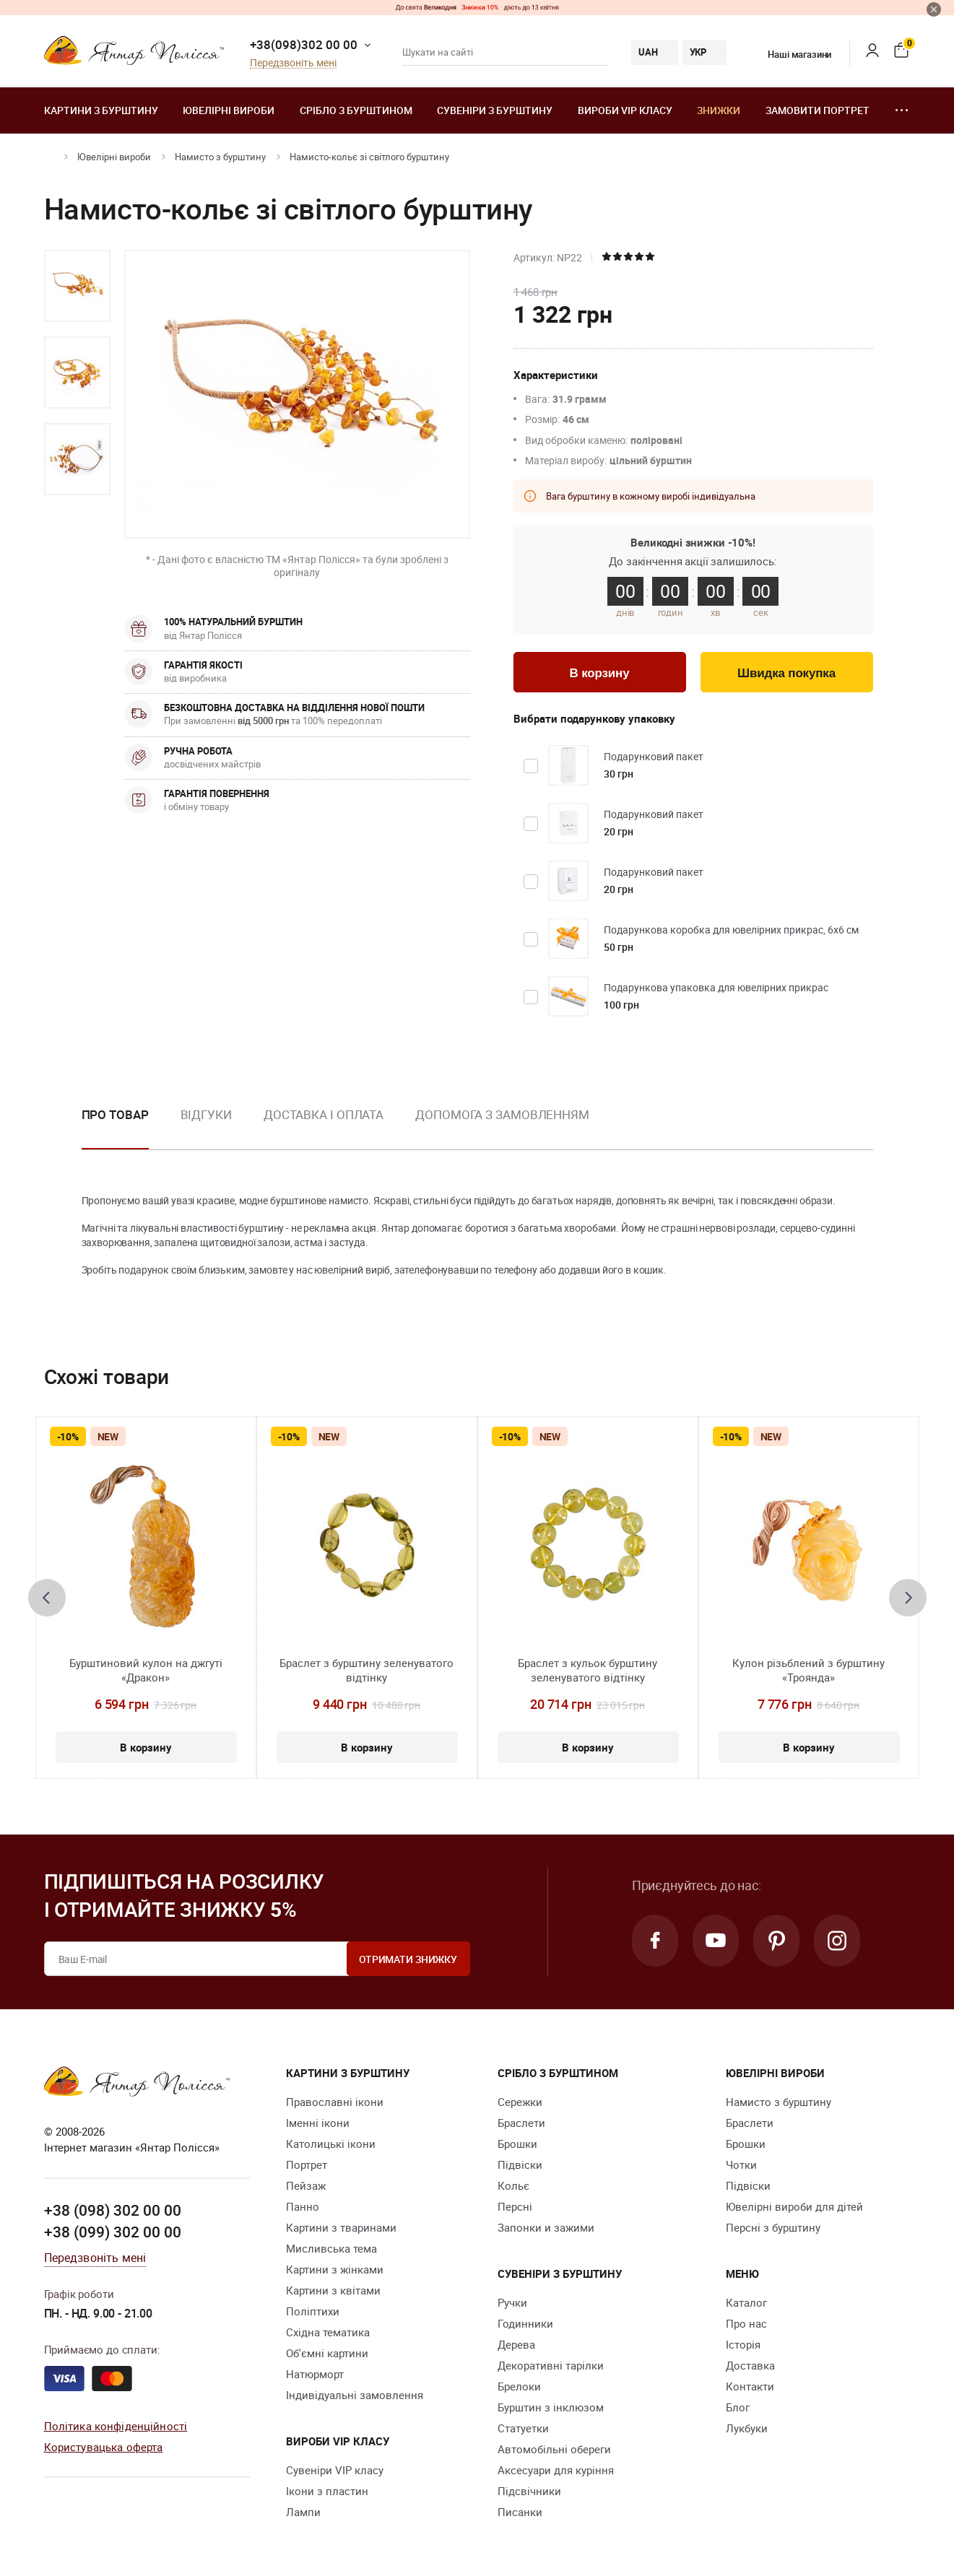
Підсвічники (529, 2491)
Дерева (516, 2344)
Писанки (520, 2512)
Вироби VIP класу (625, 110)
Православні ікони (334, 2101)
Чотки (741, 2164)
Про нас (746, 2323)
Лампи (303, 2512)
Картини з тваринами (341, 2227)
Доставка (750, 2365)
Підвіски (520, 2164)
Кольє (513, 2185)
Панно (302, 2206)
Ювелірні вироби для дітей (794, 2206)
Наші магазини (790, 54)
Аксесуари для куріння (556, 2470)
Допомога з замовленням (502, 1114)
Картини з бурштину (101, 110)
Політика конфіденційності (116, 2426)
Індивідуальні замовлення (354, 2395)
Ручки (512, 2302)
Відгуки (206, 1114)
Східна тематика (328, 2332)
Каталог (746, 2302)
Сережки (520, 2101)
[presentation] (47, 1597)
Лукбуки (747, 2428)
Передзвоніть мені (293, 63)
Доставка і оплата (323, 1114)
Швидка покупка (786, 673)
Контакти (750, 2386)
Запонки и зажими (546, 2227)
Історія (743, 2344)
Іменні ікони (318, 2122)
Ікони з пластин (327, 2491)
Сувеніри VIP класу (334, 2470)
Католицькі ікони (331, 2143)
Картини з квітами (333, 2290)
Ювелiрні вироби (228, 110)
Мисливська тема (331, 2248)
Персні (515, 2206)
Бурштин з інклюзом (551, 2407)
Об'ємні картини (327, 2353)
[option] (77, 286)
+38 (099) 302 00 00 (112, 2232)
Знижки (718, 110)
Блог (738, 2407)
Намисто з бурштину (220, 156)
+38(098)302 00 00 (303, 44)
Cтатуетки (523, 2428)
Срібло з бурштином (356, 110)
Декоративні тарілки (551, 2365)
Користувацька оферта (103, 2447)
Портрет (306, 2164)
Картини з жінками (334, 2269)
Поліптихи (312, 2311)
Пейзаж (306, 2185)
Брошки (517, 2143)
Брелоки (519, 2386)
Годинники (525, 2323)
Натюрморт (315, 2374)
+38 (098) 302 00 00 (112, 2210)
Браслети (521, 2122)
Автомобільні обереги (554, 2449)
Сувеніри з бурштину (494, 110)
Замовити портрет (818, 110)
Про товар (115, 1114)
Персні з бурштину (773, 2227)
